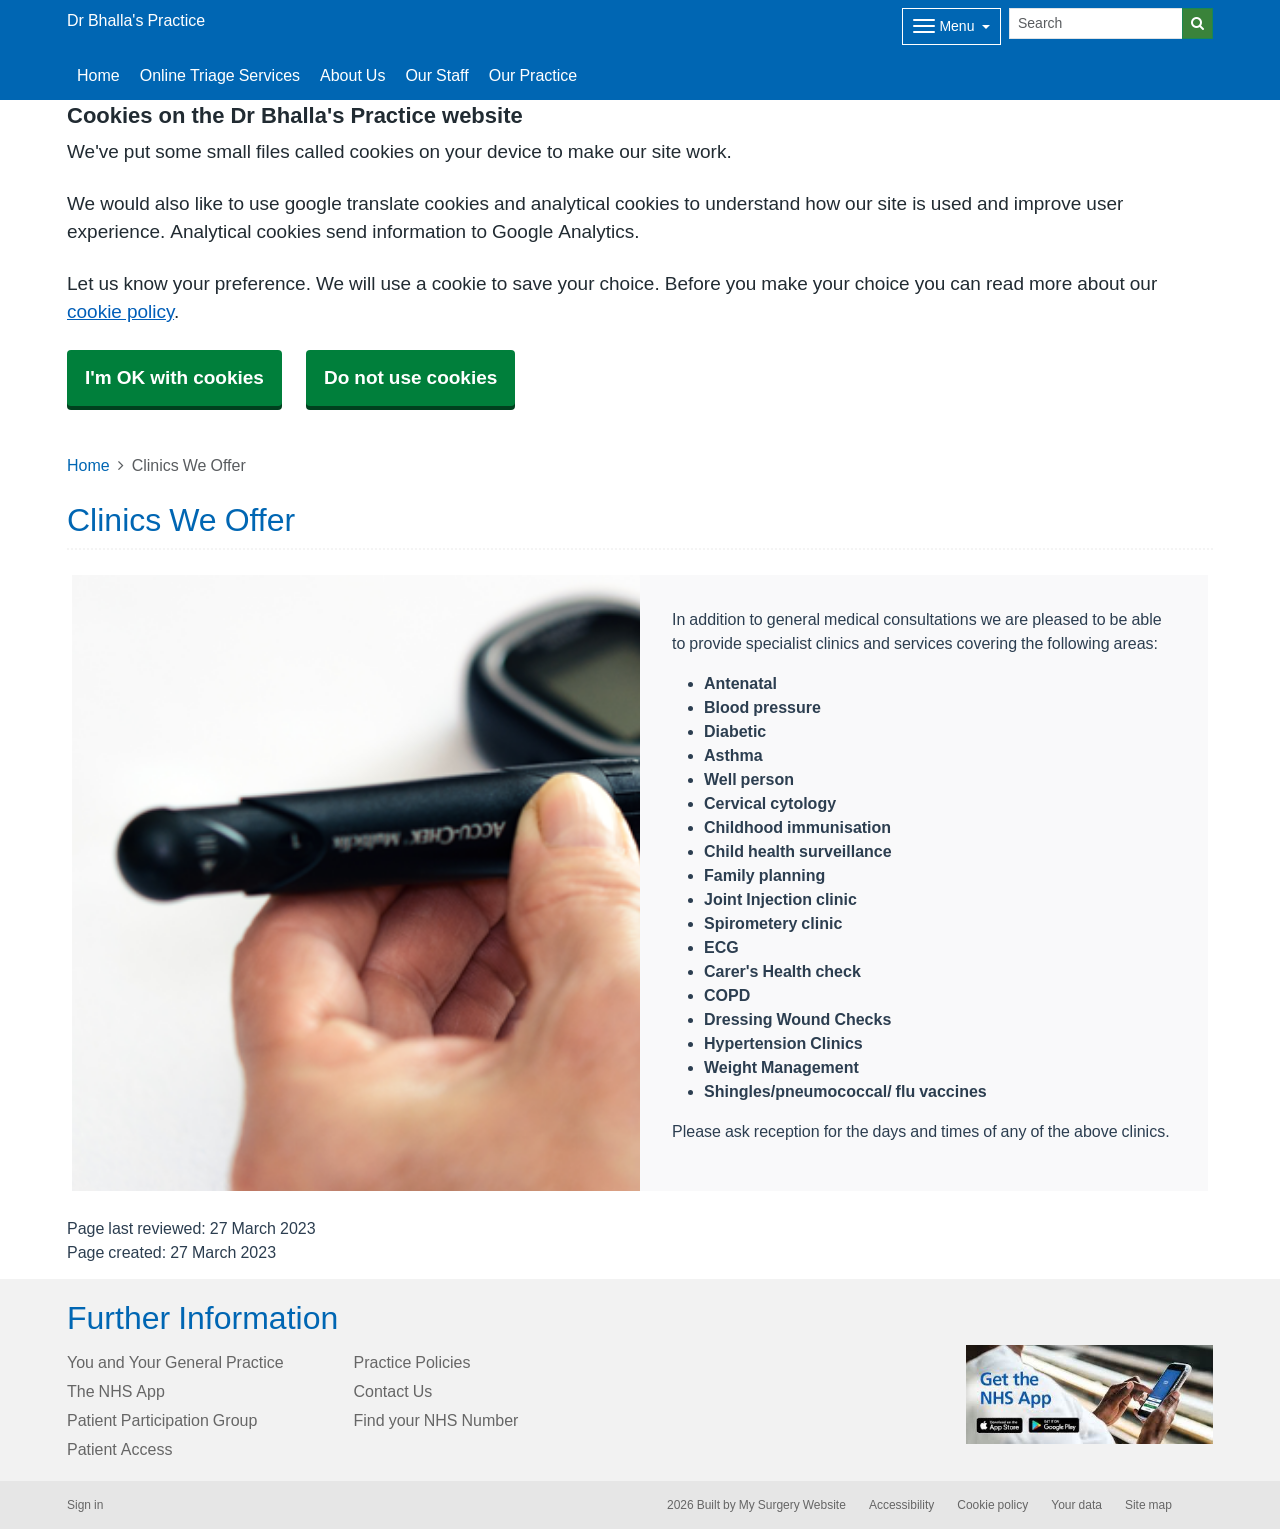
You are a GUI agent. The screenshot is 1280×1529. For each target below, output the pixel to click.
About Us (352, 75)
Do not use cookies (410, 377)
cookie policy (120, 311)
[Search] (1096, 23)
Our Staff (436, 75)
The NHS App (116, 1391)
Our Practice (533, 75)
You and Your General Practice (175, 1362)
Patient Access (119, 1449)
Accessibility (901, 1505)
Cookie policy (992, 1505)
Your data (1076, 1505)
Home (88, 465)
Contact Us (393, 1391)
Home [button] (98, 75)
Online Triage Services (220, 75)
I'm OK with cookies (174, 377)
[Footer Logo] (1089, 1394)
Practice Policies (412, 1362)
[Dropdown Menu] (951, 26)
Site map (1148, 1505)
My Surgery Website (792, 1505)
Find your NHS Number (436, 1420)
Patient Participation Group (162, 1420)
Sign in (85, 1505)
